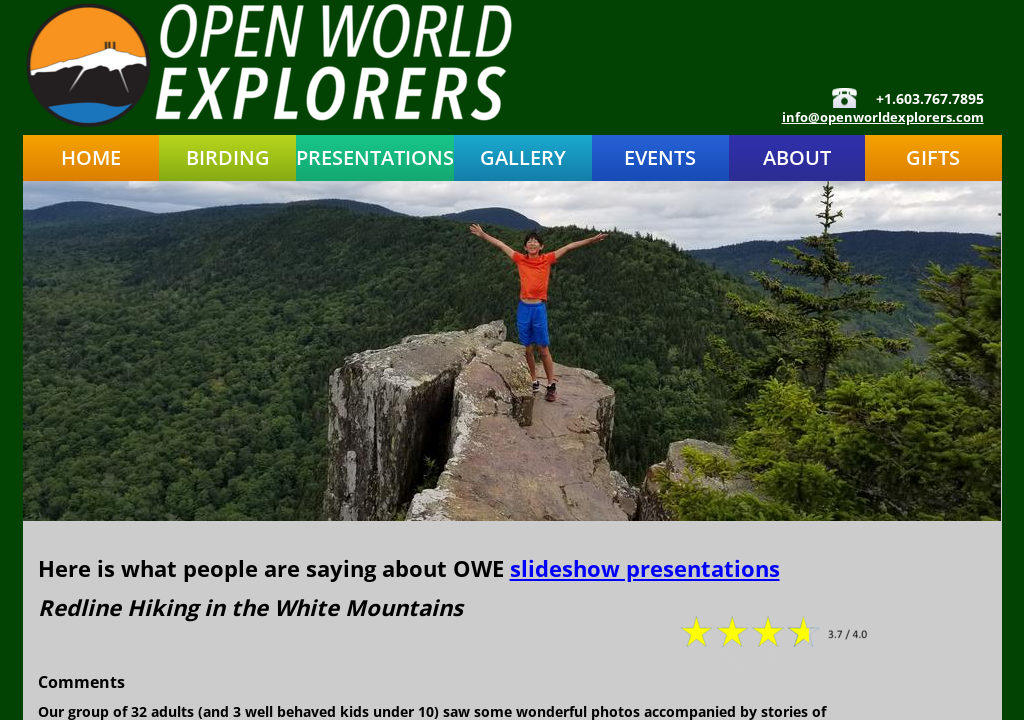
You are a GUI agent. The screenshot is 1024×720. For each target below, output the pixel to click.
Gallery (523, 158)
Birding (228, 158)
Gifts (933, 158)
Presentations (375, 158)
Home (91, 158)
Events (660, 158)
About (797, 158)
